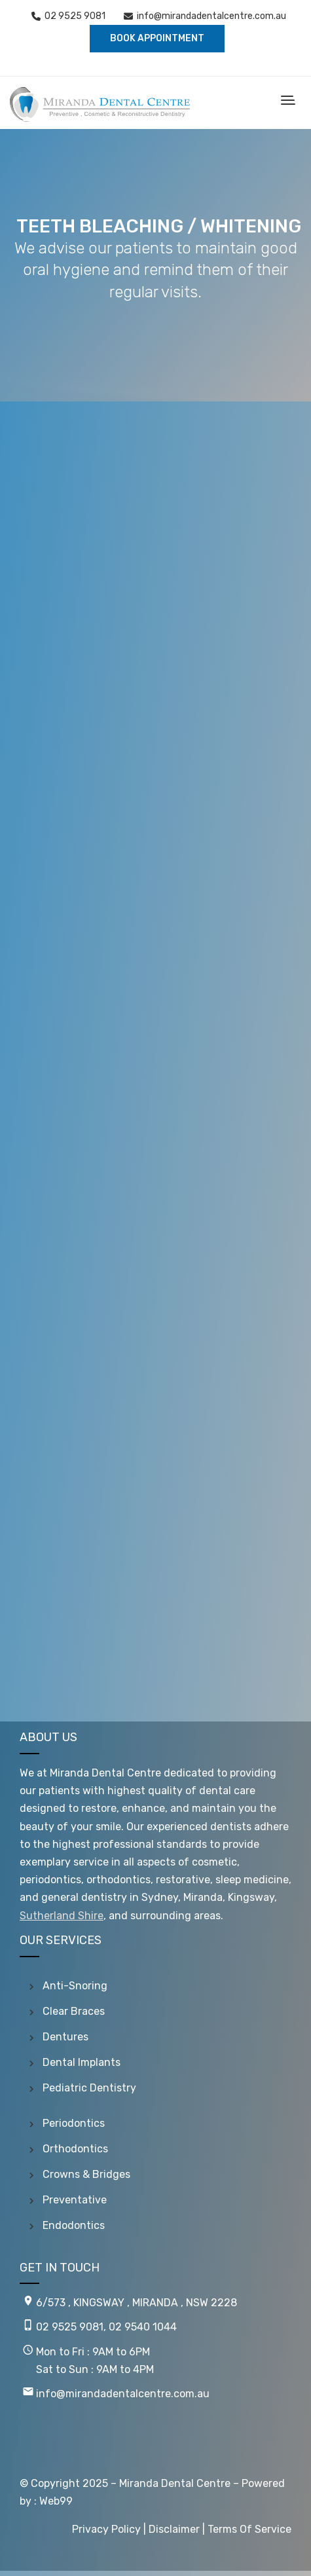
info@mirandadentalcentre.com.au (211, 16)
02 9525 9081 (75, 16)
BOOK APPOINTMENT (157, 38)
